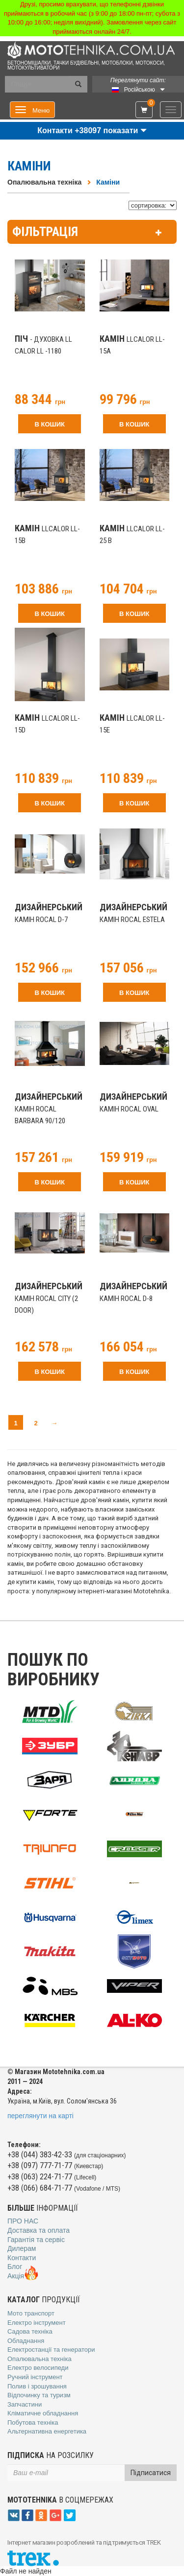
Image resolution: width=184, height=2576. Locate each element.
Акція (23, 2276)
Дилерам (21, 2248)
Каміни (108, 182)
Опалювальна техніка (44, 182)
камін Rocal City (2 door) (48, 1298)
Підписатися (151, 2473)
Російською (139, 89)
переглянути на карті (40, 2116)
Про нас (22, 2221)
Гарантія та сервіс (36, 2240)
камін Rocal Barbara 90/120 (48, 1109)
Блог (14, 2266)
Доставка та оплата (38, 2230)
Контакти (21, 2258)
